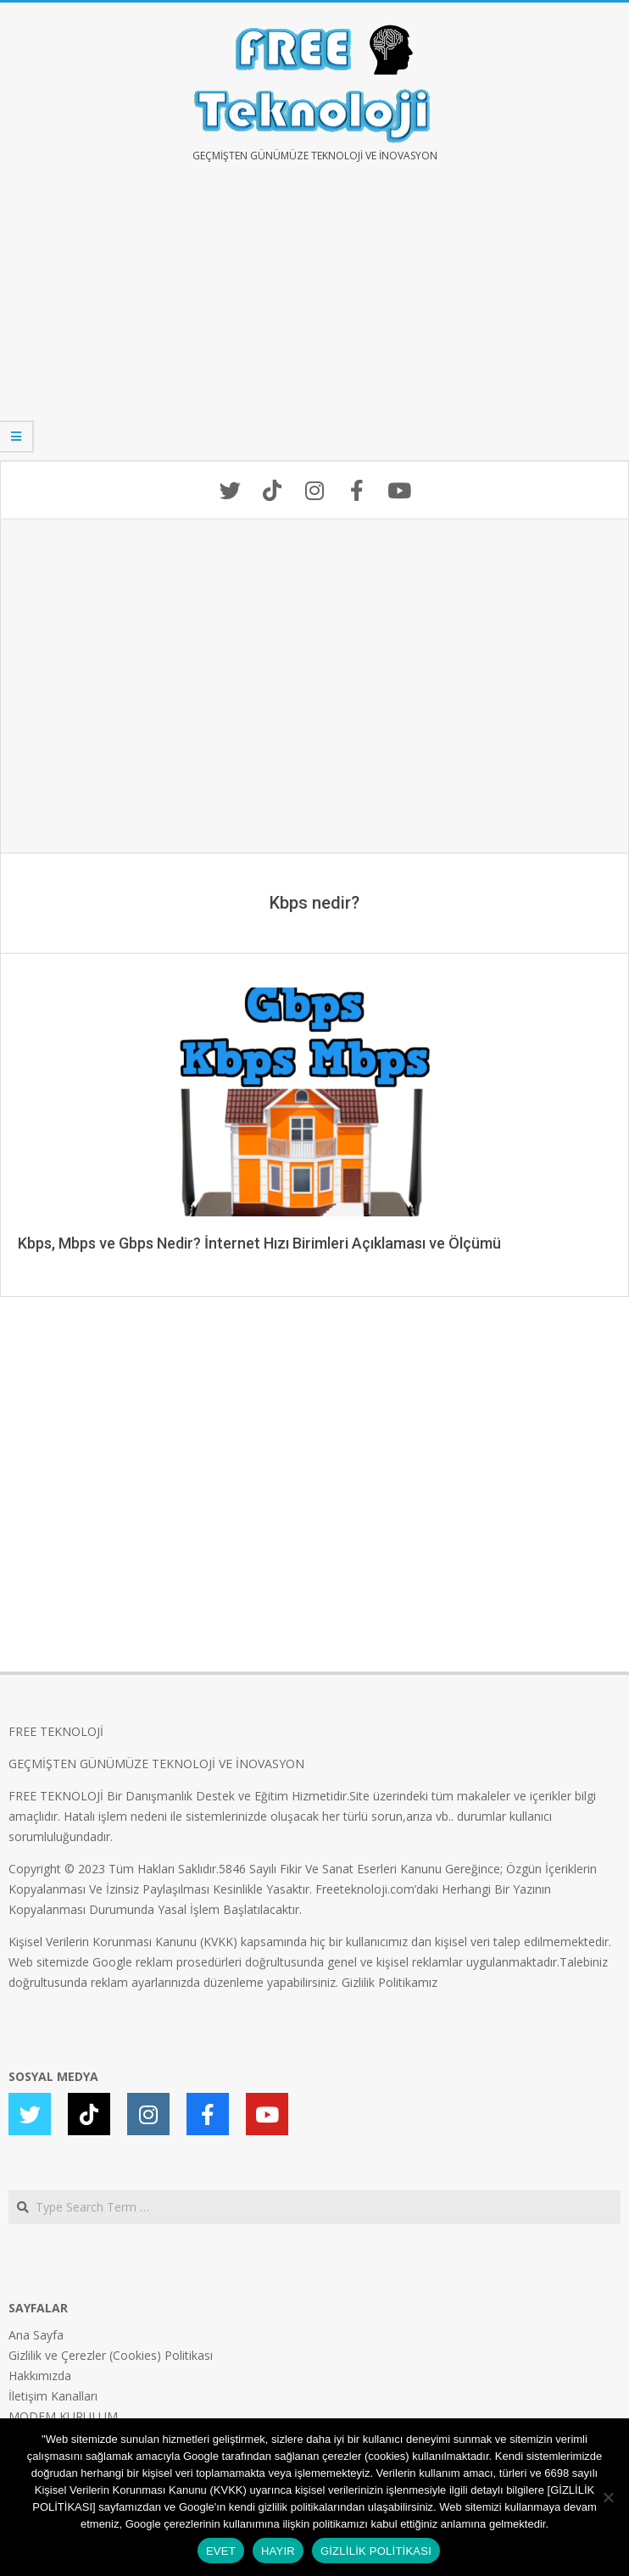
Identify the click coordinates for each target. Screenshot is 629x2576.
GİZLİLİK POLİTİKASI (375, 2551)
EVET (221, 2551)
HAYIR (278, 2551)
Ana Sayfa (36, 2335)
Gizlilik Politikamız (389, 1982)
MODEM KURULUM (63, 2416)
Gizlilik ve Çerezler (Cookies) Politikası (110, 2355)
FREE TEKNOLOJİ (55, 1731)
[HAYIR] (607, 2497)
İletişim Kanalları (52, 2396)
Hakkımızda (39, 2375)
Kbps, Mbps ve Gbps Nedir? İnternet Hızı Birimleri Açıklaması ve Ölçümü (259, 1243)
